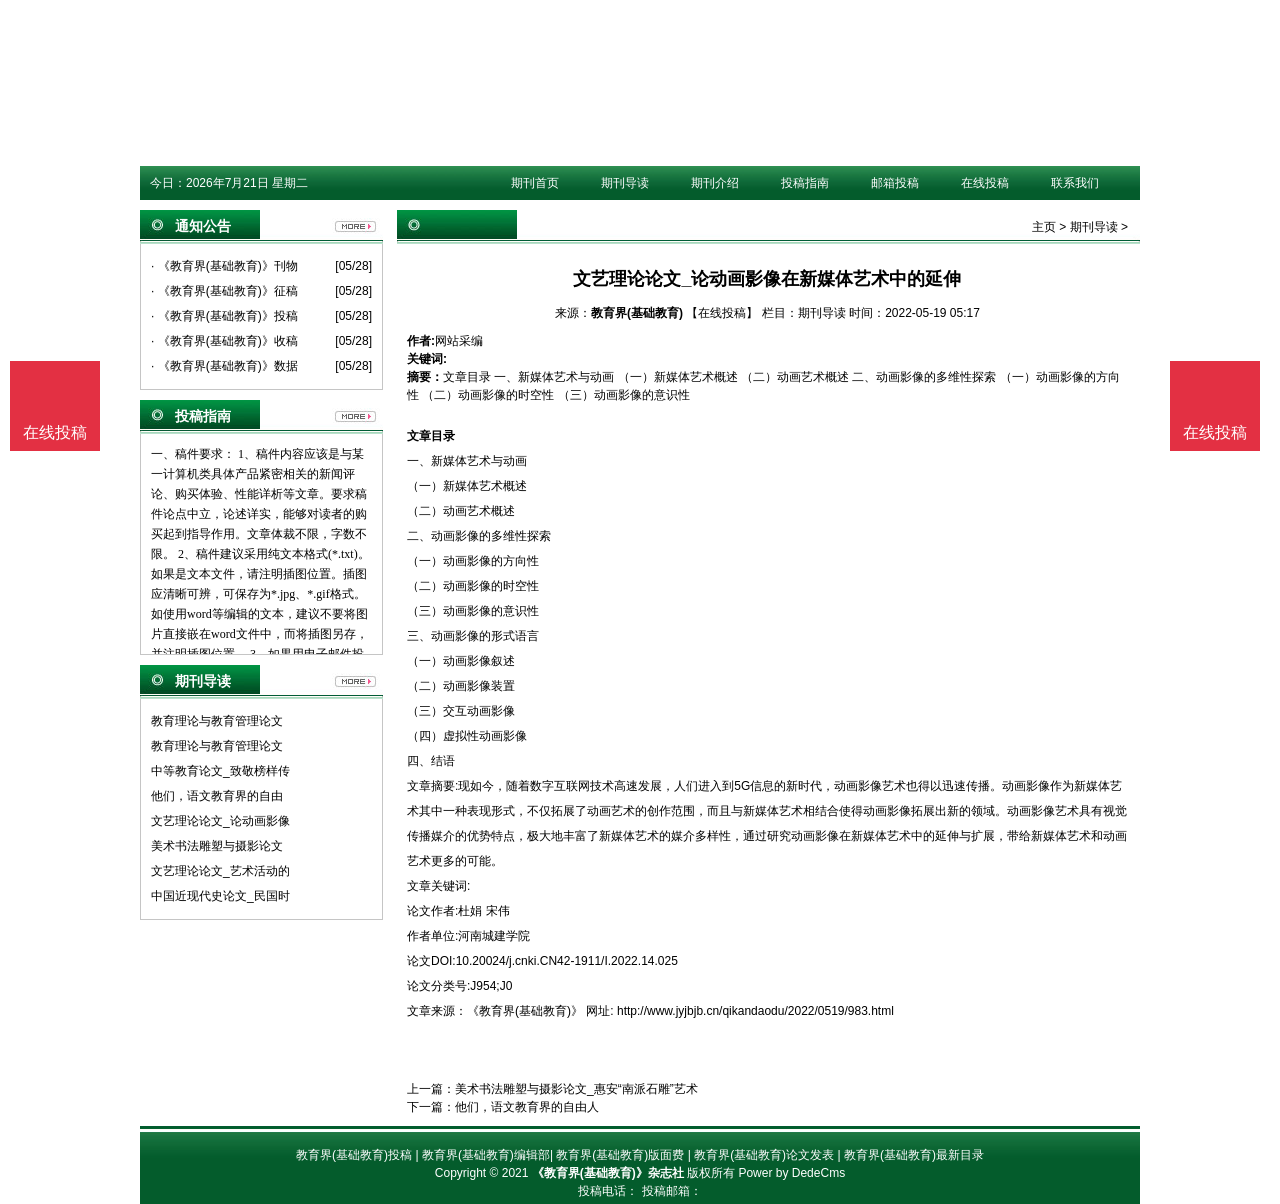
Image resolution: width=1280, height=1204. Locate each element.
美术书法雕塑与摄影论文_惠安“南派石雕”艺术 (576, 1089)
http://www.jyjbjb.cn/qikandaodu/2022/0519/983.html (755, 1011)
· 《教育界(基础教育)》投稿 (224, 316)
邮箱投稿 (895, 183)
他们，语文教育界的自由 (217, 796)
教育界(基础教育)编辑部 (486, 1155)
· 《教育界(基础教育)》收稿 (224, 341)
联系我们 (1075, 183)
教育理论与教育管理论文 (217, 721)
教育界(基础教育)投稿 (354, 1155)
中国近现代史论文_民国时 (220, 896)
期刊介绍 (715, 183)
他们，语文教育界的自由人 (527, 1107)
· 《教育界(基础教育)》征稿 (224, 291)
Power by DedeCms (791, 1173)
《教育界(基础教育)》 (525, 1011)
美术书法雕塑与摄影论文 (217, 846)
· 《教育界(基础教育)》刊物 (224, 266)
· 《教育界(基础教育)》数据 (224, 366)
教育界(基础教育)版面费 (620, 1155)
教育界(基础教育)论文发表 (764, 1155)
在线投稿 (985, 183)
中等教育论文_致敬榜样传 (220, 771)
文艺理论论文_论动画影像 (220, 821)
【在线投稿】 (722, 313)
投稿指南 (805, 183)
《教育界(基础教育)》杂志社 (608, 1173)
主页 (1044, 227)
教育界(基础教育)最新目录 (914, 1155)
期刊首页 (535, 183)
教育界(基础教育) (637, 313)
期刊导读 (625, 183)
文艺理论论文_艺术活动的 (220, 871)
